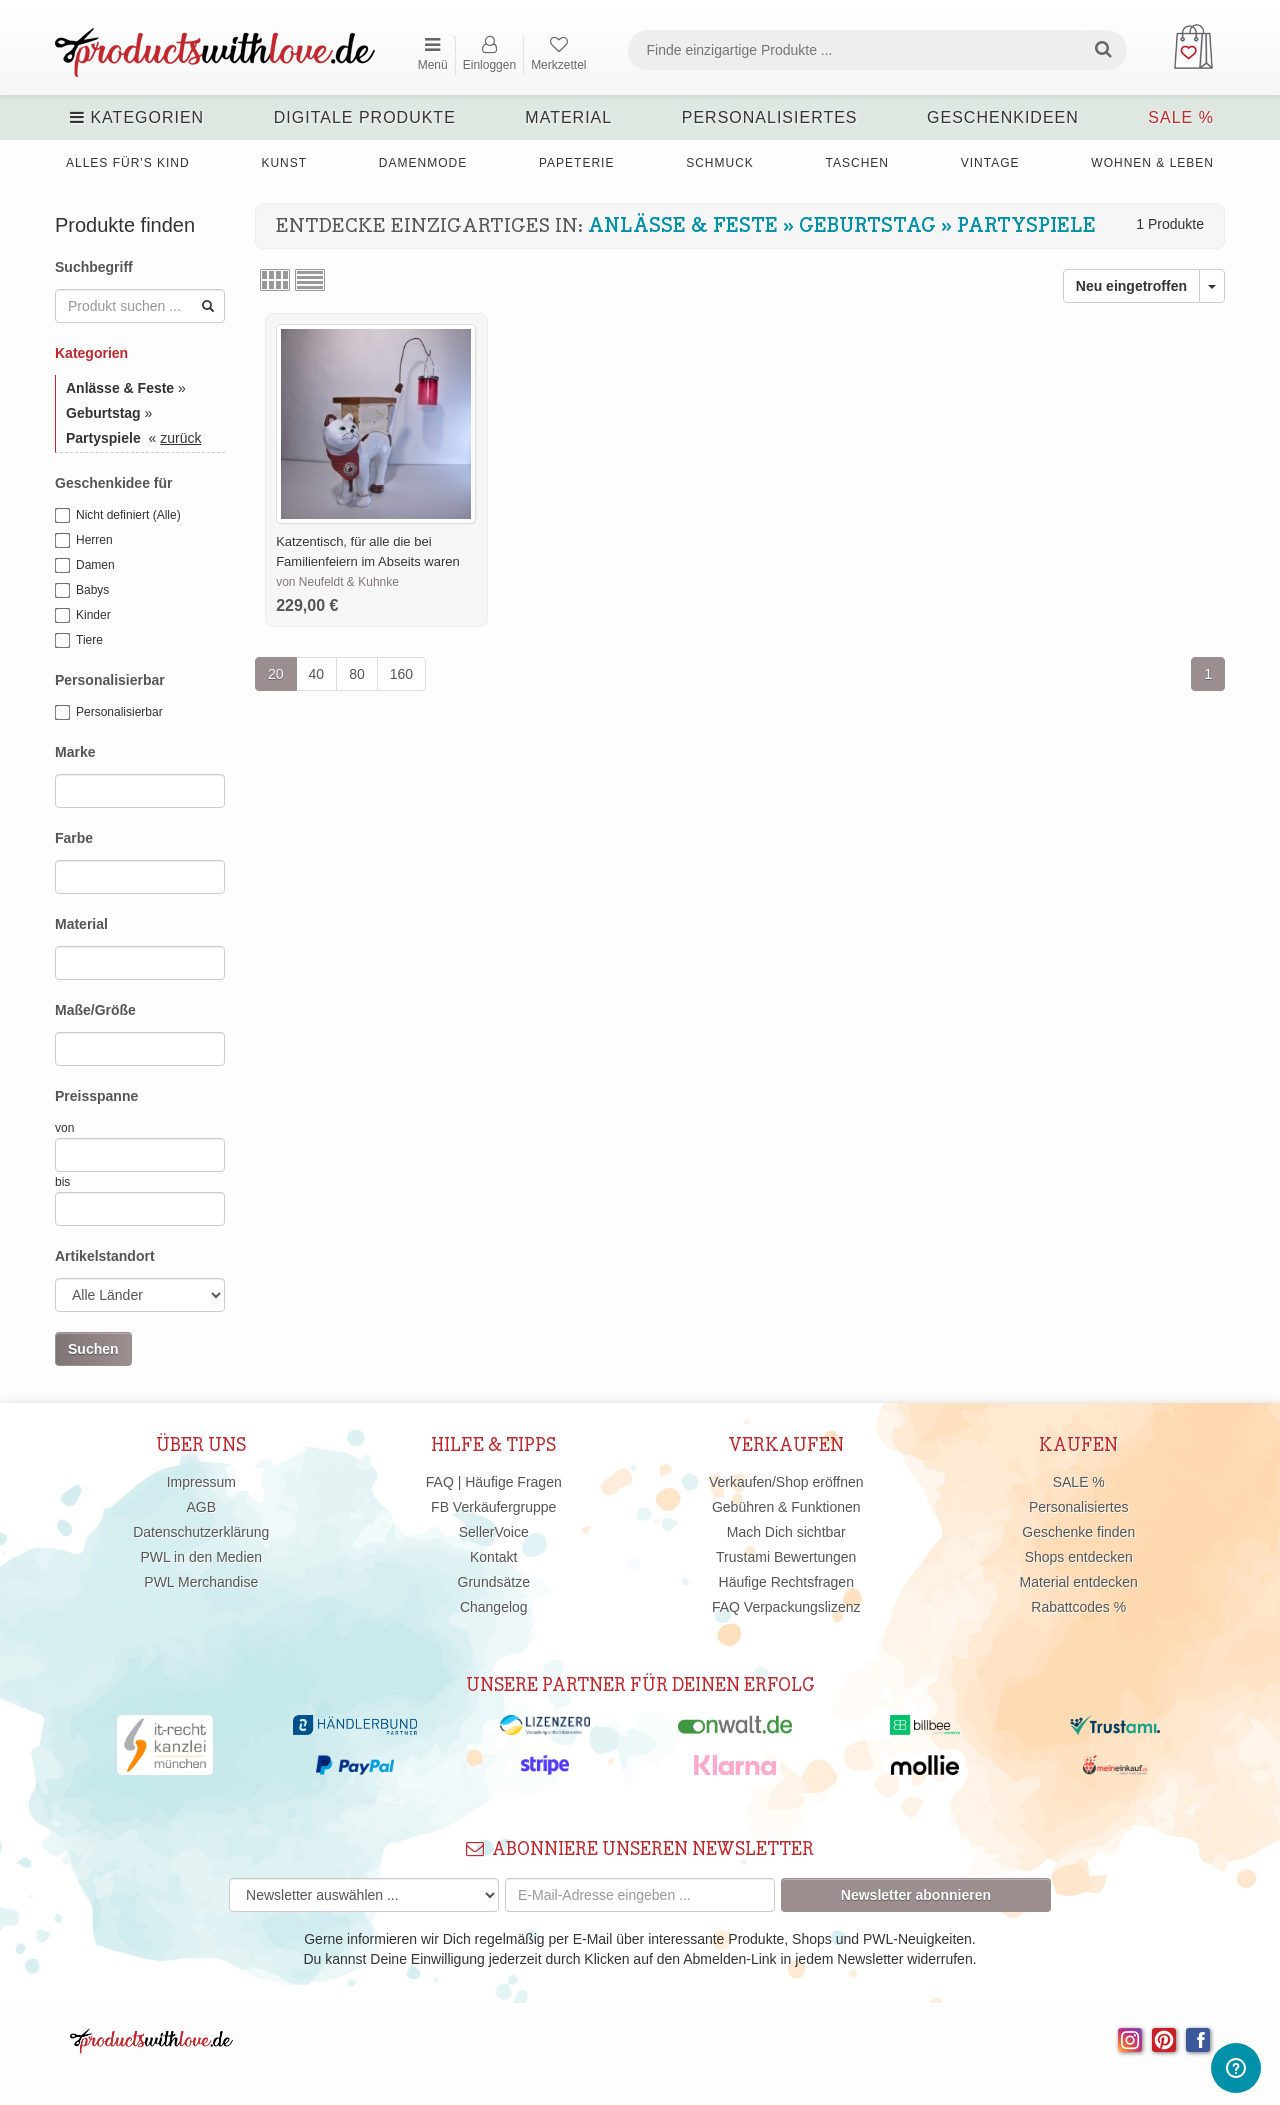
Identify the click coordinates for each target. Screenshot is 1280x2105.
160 (401, 674)
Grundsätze (494, 1582)
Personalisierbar (110, 680)
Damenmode (423, 163)
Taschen (857, 163)
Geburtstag (867, 226)
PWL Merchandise (201, 1582)
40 (317, 674)
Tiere (79, 641)
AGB (201, 1507)
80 (357, 674)
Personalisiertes (770, 117)
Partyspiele (1026, 226)
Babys (82, 591)
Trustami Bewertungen (786, 1557)
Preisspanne (96, 1096)
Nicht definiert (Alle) (118, 516)
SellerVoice (494, 1532)
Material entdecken (1079, 1582)
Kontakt (493, 1557)
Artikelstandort (105, 1256)
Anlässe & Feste (683, 226)
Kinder (83, 616)
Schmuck (720, 163)
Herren (84, 541)
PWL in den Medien (201, 1557)
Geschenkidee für (114, 483)
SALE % (1181, 117)
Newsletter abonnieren (916, 1895)
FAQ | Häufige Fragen (494, 1482)
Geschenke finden (1078, 1532)
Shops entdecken (1079, 1557)
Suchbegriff (94, 267)
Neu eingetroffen (1131, 286)
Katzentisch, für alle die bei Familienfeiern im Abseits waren (368, 551)
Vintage (990, 163)
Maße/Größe (95, 1010)
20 (276, 674)
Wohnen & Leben (1152, 163)
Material (568, 117)
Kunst (284, 163)
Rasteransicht (275, 280)
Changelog (494, 1607)
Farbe (74, 838)
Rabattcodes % (1078, 1607)
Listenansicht (310, 280)
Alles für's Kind (128, 163)
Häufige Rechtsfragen (786, 1582)
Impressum (201, 1482)
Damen (85, 566)
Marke (75, 752)
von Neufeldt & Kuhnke (337, 582)
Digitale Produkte (365, 117)
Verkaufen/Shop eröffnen (786, 1482)
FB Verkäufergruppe (493, 1507)
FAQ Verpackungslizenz (786, 1607)
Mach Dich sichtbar (786, 1532)
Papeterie (576, 163)
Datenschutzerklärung (201, 1532)
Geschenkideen (1003, 117)
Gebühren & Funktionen (786, 1507)
